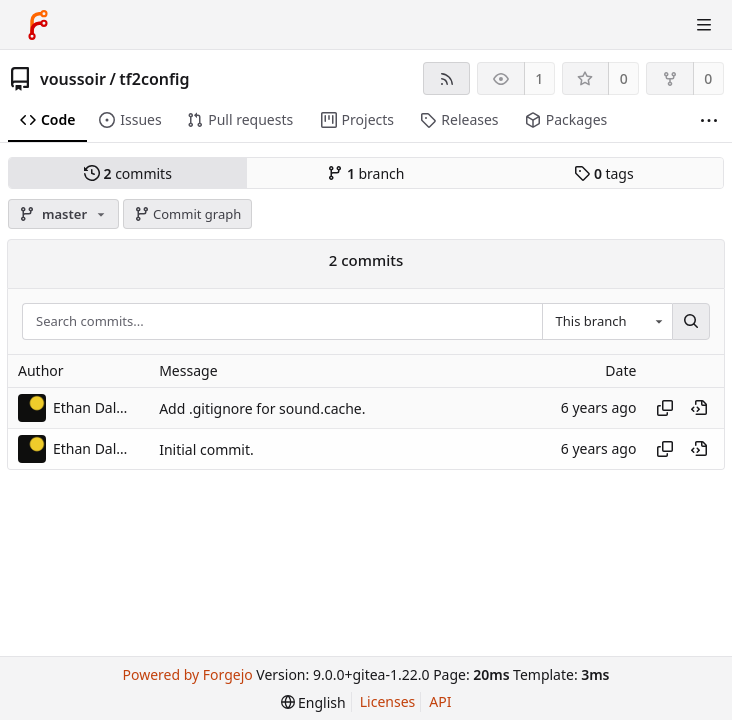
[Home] (38, 25)
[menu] (313, 702)
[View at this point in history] (699, 408)
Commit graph (188, 214)
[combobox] (607, 322)
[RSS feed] (446, 78)
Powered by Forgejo (187, 674)
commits (128, 173)
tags (603, 173)
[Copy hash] (665, 408)
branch (365, 173)
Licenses (388, 701)
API (440, 701)
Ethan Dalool (93, 407)
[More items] (709, 120)
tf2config (154, 79)
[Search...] (691, 322)
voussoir (73, 79)
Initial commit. (206, 449)
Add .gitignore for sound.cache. (262, 408)
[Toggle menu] (704, 25)
